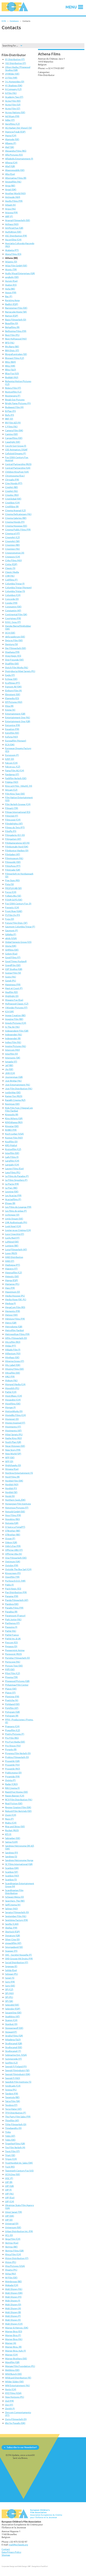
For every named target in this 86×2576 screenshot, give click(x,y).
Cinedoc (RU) (12, 495)
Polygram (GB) (12, 1712)
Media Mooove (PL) (15, 1295)
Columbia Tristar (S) (15, 591)
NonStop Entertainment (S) (19, 1473)
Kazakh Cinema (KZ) (15, 1100)
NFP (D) (9, 1461)
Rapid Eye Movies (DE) (16, 1792)
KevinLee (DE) (12, 1104)
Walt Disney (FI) (13, 2296)
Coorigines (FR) (13, 618)
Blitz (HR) (10, 365)
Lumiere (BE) (11, 1245)
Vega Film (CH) (12, 2239)
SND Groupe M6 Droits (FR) (19, 1958)
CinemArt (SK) (12, 541)
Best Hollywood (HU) (16, 338)
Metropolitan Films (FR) (17, 1334)
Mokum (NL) (11, 1380)
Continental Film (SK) (16, 614)
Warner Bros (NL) (13, 2339)
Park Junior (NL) (13, 1619)
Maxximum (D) (12, 1291)
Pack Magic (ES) (13, 1588)
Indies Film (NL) (13, 1042)
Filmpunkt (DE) (13, 862)
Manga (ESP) (11, 1280)
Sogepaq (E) (11, 1966)
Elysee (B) (10, 1203)
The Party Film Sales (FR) (18, 2116)
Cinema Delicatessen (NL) (18, 514)
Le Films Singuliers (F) (16, 1180)
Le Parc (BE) (11, 1187)
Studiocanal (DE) (13, 2047)
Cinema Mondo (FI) (15, 522)
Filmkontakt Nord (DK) (16, 846)
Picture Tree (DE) (14, 1665)
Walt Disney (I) (12, 2300)
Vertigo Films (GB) (14, 2250)
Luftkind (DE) (12, 1241)
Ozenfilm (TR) (12, 1577)
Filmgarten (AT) (13, 839)
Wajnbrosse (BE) (13, 2281)
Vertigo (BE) (11, 2246)
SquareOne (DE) (13, 2012)
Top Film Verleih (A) (15, 2147)
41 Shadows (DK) (13, 85)
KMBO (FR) (11, 1130)
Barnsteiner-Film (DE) (16, 308)
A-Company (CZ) (13, 89)
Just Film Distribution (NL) (18, 1088)
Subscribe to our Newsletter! (22, 2447)
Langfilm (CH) (12, 1160)
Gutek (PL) (10, 980)
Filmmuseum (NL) (14, 858)
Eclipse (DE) (11, 679)
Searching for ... (10, 45)
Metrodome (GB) (13, 1326)
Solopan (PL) (11, 1974)
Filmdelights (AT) (14, 823)
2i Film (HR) (11, 77)
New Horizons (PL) (14, 2397)
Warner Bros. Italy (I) (15, 2350)
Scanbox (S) (11, 1879)
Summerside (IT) (13, 2058)
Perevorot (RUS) (13, 1654)
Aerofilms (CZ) (12, 124)
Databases (14, 21)
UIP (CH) (9, 2201)
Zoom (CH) (10, 1815)
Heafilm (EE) (11, 992)
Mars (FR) (10, 1288)
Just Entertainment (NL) (17, 1084)
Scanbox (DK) (12, 1868)
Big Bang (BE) (12, 346)
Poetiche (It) (11, 1700)
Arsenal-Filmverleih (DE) (17, 220)
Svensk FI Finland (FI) (16, 2066)
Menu (71, 7)
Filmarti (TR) (11, 808)
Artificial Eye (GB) (14, 228)
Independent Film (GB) (16, 1030)
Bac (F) (8, 296)
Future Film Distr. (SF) (16, 922)
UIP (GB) (9, 2186)
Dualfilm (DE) (12, 663)
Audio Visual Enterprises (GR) (20, 273)
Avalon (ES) (11, 284)
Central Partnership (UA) (17, 467)
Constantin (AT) (13, 610)
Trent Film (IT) (12, 2151)
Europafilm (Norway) (15, 740)
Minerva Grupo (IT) (14, 1361)
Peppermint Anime (15, 1650)
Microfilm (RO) (12, 1342)
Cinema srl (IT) (12, 533)
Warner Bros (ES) (13, 2331)
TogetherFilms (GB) (15, 2143)
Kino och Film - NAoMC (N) (18, 786)
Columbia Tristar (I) (15, 583)
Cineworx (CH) (12, 556)
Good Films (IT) (13, 957)
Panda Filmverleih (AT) (16, 1600)
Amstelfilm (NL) (13, 181)
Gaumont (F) (11, 930)
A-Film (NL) (11, 93)
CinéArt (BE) (11, 487)
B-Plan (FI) (10, 411)
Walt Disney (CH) (14, 2323)
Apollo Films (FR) (14, 201)
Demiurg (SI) (11, 644)
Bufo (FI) (9, 415)
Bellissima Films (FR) (15, 331)
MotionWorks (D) (14, 1411)
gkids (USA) (11, 938)
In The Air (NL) (12, 1026)
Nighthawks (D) (13, 1465)
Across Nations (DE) (15, 112)
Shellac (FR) (11, 1927)
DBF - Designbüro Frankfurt (38, 2566)
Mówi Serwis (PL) (14, 1434)
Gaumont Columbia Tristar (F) (20, 926)
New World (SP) (13, 1453)
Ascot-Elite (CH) (13, 239)
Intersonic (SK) (12, 1057)
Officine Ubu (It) (13, 1553)
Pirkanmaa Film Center (16, 1684)
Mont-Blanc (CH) (13, 1395)
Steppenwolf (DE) (14, 2028)
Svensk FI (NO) (12, 2078)
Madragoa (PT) (12, 1264)
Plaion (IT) (10, 1692)
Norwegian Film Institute (18, 1503)
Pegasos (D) (11, 1646)
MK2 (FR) (10, 1376)
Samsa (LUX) (11, 1841)
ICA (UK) (9, 1011)
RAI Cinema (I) (12, 1788)
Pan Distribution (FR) (16, 1592)
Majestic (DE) (12, 1276)
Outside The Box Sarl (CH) (18, 1569)
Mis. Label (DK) (12, 1365)
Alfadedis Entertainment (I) (19, 158)
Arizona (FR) (11, 212)
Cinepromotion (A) (14, 552)
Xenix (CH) (10, 2389)
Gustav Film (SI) (13, 972)
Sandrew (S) (11, 1856)
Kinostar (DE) (12, 1126)
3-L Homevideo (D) (14, 81)
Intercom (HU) (12, 1050)
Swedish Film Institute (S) (18, 2081)
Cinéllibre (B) (12, 506)
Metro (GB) (10, 1322)
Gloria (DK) (10, 946)
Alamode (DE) (12, 139)
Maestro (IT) (11, 1268)
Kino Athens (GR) (14, 1118)
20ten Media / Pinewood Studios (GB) (17, 68)
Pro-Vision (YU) (13, 1745)
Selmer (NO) (11, 1908)
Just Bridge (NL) (13, 1080)
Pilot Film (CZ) (12, 1673)
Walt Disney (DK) (14, 2293)
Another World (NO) (15, 193)
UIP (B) (8, 2182)
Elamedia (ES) (12, 698)
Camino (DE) (11, 434)
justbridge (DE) (13, 1092)
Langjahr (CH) (12, 1164)
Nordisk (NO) (11, 1484)
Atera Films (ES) (13, 254)
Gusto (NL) (10, 976)
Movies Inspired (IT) (15, 1422)
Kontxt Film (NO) (14, 1137)
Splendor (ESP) (12, 2008)
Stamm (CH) (11, 2020)
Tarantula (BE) (12, 2097)
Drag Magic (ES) (13, 655)
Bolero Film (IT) (13, 387)
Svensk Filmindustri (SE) (17, 2070)
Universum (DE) (13, 2227)
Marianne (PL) (12, 1284)
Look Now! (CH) (13, 1226)
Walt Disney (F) (13, 2316)
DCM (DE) (10, 632)
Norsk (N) (10, 1496)
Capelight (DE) (12, 442)
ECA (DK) (10, 744)
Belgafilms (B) (12, 327)
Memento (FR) (12, 1311)
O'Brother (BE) (12, 1530)
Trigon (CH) (11, 2159)
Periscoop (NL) (12, 1661)
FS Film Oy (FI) (12, 915)
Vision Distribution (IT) (16, 2258)
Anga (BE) (10, 185)
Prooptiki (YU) (12, 1764)
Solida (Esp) (11, 1970)
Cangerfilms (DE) (13, 438)
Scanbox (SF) (11, 1872)
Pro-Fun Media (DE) (15, 1741)
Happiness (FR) (13, 984)
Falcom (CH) (11, 762)
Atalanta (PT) (12, 250)
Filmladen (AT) (12, 854)
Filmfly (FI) (10, 831)
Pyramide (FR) (12, 1776)
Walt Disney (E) (13, 2319)
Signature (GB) (12, 1935)
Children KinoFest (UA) (17, 471)
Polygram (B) (11, 1715)
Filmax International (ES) (17, 812)
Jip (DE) (9, 1069)
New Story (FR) (13, 1449)
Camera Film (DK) (14, 430)
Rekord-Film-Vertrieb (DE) (18, 1811)
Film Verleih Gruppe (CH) (18, 804)
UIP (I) (8, 2189)
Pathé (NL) (10, 1631)
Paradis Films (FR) (14, 1607)
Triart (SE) (10, 2155)
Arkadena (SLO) (13, 2039)
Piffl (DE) (10, 1669)
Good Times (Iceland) (16, 961)
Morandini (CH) (13, 1399)
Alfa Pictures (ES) (14, 154)
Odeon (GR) (11, 1542)
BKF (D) (9, 418)
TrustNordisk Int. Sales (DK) (19, 2162)
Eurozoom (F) (12, 755)
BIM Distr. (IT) (12, 350)
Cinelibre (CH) (12, 502)
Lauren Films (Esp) (14, 1168)
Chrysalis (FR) (12, 479)
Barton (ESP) (11, 315)
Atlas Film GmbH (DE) (16, 265)
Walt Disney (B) (13, 2312)
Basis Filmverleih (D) (15, 319)
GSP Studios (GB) (13, 969)
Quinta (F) (10, 1780)
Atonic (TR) (11, 269)
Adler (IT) (10, 120)
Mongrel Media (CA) (15, 1384)
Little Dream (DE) (14, 1218)
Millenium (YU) (13, 1353)
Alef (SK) (9, 147)
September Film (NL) (15, 1916)
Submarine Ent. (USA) (16, 2055)
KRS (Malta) (11, 1145)
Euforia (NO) (11, 736)
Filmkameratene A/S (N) (17, 842)
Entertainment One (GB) (17, 721)
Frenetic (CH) (12, 907)
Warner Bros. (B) (13, 2346)
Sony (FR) (10, 1981)
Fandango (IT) (12, 774)
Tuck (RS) (10, 2166)
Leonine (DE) (11, 1191)
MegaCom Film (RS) (15, 1307)
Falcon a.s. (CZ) (12, 766)
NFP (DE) (10, 1457)
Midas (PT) (10, 1345)
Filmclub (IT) (11, 815)
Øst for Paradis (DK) (15, 2423)
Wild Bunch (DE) (13, 2374)
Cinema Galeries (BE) (16, 518)
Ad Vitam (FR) (12, 116)
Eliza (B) (9, 706)
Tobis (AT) (10, 2135)
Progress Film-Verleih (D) (18, 1753)
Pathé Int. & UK (13, 1638)
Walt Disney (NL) (13, 2289)
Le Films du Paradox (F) (17, 1176)
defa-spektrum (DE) (15, 636)
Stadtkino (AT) (12, 2016)
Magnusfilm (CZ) (13, 1272)
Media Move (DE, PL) (15, 1299)
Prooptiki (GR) (12, 1761)
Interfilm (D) (11, 1053)
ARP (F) (9, 216)
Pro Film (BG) (12, 1737)
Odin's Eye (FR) (13, 1546)
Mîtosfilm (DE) (12, 1372)
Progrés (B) (11, 1749)
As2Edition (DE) (13, 231)
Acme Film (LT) (12, 108)
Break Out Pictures (15, 399)
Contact (6, 2549)
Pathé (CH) (10, 1392)
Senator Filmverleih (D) (17, 1912)
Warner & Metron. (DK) (16, 2327)
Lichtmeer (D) (12, 1214)
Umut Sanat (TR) (13, 2212)
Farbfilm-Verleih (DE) (16, 778)
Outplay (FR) (11, 1565)
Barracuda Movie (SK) (16, 311)
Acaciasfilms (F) (13, 1199)
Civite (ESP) (11, 564)
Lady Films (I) (12, 1157)
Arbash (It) (10, 204)
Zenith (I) (10, 2408)
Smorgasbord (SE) (14, 1947)
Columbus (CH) (13, 595)
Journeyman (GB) (14, 1077)
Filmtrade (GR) (12, 869)
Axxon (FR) (10, 292)
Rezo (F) (9, 1818)
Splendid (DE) (12, 2004)
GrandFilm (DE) (13, 965)
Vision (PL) (10, 2262)
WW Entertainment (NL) (17, 2385)
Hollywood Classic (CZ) (16, 1003)
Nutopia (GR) (11, 1523)
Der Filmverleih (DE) (15, 648)
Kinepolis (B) (11, 1114)
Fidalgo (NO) (11, 782)
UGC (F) (9, 2178)
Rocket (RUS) (12, 1830)
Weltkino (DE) (12, 2370)
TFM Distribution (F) (15, 2112)
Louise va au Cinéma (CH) (18, 1230)
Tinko (8, 2132)
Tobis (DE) (10, 2139)
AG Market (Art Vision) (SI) (18, 127)
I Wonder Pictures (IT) (16, 1007)
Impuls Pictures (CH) (15, 1023)
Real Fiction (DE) (13, 1803)
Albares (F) (10, 143)
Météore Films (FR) (15, 1318)
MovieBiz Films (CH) (15, 1415)
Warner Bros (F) (13, 2335)
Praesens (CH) (12, 1726)
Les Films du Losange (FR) (18, 1207)
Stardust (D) (11, 2024)
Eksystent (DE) (12, 694)
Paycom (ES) (11, 1642)
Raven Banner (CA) (14, 1795)
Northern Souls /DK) (15, 1499)
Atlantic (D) (11, 261)
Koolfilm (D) (11, 1141)
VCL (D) (9, 2235)
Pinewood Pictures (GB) (17, 1681)
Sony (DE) (10, 1985)
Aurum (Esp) (11, 281)
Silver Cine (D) (12, 1939)
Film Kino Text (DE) (15, 793)
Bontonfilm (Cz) (13, 391)
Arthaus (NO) (12, 224)
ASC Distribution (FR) (16, 235)
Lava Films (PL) (12, 1172)
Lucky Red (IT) (12, 1237)
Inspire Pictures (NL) (15, 1046)
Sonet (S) (9, 1977)
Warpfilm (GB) (12, 2362)
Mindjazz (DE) (12, 1357)
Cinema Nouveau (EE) (16, 525)
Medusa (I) (10, 1303)
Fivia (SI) (9, 884)
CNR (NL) (10, 575)
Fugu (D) (9, 919)
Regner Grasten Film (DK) (18, 1807)
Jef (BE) (9, 1065)
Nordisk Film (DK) (14, 1480)
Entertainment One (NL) (17, 717)
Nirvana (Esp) (12, 1469)
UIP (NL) (9, 2193)
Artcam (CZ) (11, 789)
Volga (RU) (10, 2273)
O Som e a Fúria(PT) (15, 1527)
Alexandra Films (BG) (15, 150)
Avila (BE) (10, 288)
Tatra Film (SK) (12, 2101)
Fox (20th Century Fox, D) (18, 903)
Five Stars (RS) (12, 880)
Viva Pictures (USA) (15, 2266)
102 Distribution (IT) (15, 63)
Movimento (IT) (13, 1426)
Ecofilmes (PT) (12, 682)
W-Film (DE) (11, 2277)
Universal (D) (11, 2223)
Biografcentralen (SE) (16, 354)
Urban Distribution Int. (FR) (19, 2231)
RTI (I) (8, 1834)
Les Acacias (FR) (13, 1195)
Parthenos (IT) (12, 1623)
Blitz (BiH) (10, 362)
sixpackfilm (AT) (13, 1943)
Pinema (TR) (11, 1677)
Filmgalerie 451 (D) (15, 835)
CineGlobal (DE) (13, 498)
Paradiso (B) (11, 1611)
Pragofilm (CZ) (12, 1730)
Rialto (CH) (10, 1822)
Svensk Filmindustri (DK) (17, 2074)
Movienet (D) (12, 1419)
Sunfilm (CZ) (11, 2062)
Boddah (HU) (11, 377)
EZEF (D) (9, 759)
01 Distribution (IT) (15, 59)
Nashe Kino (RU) (13, 1438)
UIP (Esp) (10, 2197)
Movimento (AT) (13, 1430)
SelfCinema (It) (13, 1904)
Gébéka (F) (10, 934)
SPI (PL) (9, 1997)
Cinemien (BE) (12, 545)
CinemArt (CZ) (12, 537)
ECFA (4, 21)
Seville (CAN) (12, 1924)
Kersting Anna (12, 300)
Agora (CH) (10, 135)
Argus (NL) (10, 208)
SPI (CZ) (9, 1989)
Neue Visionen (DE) (15, 1446)
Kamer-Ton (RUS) (13, 1096)
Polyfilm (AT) (11, 1708)
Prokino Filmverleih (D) (17, 1757)
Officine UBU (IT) (14, 1550)
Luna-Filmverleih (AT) (16, 1249)
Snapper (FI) (11, 1951)
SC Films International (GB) (19, 1864)
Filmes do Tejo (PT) (15, 827)
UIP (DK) (9, 2215)
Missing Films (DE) (14, 1369)
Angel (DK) (10, 189)
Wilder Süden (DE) (14, 2381)
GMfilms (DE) (12, 949)
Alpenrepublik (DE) (15, 170)
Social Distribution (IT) (16, 1962)
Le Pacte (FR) (12, 1184)
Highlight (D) (12, 996)
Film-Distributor (14, 55)
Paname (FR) (11, 1596)
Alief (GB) (10, 166)
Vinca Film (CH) (13, 2254)
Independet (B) (13, 1038)
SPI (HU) (9, 1993)
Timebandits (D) (13, 2128)
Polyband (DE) (12, 1704)
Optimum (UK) (12, 1561)
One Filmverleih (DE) (16, 1557)
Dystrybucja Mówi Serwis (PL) (20, 671)
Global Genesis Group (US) (18, 942)
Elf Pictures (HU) (13, 702)
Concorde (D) (12, 599)
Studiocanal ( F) (13, 2051)
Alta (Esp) (10, 174)
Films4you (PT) (13, 866)
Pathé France (12, 1634)
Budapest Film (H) (14, 407)
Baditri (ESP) (11, 304)
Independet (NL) (13, 1034)
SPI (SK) (9, 2001)
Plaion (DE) (11, 1688)
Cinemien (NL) (12, 548)
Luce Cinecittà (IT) (14, 1234)
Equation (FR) (12, 729)
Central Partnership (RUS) (18, 464)
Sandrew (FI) (11, 1852)
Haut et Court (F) (14, 988)
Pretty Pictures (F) (14, 1734)
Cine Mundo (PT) (13, 483)
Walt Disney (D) (13, 2304)
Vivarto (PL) (11, 2269)
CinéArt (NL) (11, 491)
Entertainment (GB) (15, 713)
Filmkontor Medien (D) (16, 850)
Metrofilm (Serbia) (14, 1330)
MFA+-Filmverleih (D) (16, 1338)
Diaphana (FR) (12, 652)
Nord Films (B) (12, 1476)
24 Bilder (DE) (12, 73)
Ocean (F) (10, 1538)
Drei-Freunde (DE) (14, 659)
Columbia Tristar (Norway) (18, 587)
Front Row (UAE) (13, 911)
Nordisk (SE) (11, 1492)
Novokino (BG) (12, 1519)
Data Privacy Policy (11, 2552)
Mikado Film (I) (12, 1349)
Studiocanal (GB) (13, 2043)
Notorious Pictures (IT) (16, 1507)
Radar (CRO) (11, 1784)
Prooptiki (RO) (12, 1768)
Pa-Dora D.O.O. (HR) (15, 1580)
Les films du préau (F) (16, 1210)
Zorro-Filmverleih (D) (16, 2419)
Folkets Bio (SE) (13, 895)
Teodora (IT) (11, 2105)
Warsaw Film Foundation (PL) (20, 2366)
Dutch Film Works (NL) (16, 667)
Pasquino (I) (11, 1627)
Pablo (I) (9, 1584)
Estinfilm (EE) (12, 732)
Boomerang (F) (12, 395)
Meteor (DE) (11, 1314)
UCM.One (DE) (12, 2174)
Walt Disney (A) (13, 2308)
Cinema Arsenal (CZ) (15, 510)
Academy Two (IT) (14, 97)
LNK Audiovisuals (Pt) (16, 1222)
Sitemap (6, 2555)
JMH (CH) (10, 1073)
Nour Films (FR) (13, 1515)
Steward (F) (11, 2031)
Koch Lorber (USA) (14, 1133)
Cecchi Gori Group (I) (15, 445)
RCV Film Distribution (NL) (18, 1799)
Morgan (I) (10, 1407)
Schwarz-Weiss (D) (14, 1896)
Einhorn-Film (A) (13, 690)
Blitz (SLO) (10, 369)
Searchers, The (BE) (15, 1900)
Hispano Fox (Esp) (14, 1000)
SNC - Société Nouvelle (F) (18, 1954)
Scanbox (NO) (12, 1875)
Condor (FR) (11, 602)
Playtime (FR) (12, 1696)
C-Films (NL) (11, 426)
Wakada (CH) (11, 2285)
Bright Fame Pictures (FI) (18, 403)
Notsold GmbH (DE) (15, 1511)
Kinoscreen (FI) (13, 1573)
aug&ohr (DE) (12, 277)
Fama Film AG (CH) (14, 770)
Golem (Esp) (11, 953)
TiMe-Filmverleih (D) (15, 2124)
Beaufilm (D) (11, 323)
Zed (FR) (9, 2400)
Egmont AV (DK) (13, 686)
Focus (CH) (10, 892)
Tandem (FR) (11, 2093)
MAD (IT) (9, 1261)
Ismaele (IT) (11, 1061)
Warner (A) (10, 2343)
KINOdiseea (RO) (14, 1122)
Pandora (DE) (12, 1604)
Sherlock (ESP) (12, 1931)
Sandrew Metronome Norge (19, 1860)
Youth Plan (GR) (13, 1442)
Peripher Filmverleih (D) (17, 1657)
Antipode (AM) (12, 197)
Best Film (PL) (12, 335)
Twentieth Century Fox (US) (19, 2170)
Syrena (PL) (11, 2089)
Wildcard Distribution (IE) (18, 2377)
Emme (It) (10, 709)
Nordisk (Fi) (11, 1488)
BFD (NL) (9, 342)
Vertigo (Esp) (11, 2242)
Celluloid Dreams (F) (15, 453)
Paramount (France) (15, 1615)
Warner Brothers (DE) (16, 2358)
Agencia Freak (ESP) (15, 131)
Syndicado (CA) (13, 2085)
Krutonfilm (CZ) (13, 1149)
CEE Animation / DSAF (16, 449)
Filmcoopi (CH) (13, 819)
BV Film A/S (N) (13, 422)
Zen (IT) (9, 2404)
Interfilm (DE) (12, 1153)
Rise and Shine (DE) (15, 1826)
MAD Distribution (14, 1257)
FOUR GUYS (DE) (13, 899)
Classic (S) (10, 568)
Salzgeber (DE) (12, 1838)
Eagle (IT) (10, 675)
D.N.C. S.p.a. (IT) (13, 622)
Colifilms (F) (11, 579)
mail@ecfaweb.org (18, 2544)
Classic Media (12, 572)
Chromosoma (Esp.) (15, 475)
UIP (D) (9, 2219)
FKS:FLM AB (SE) (13, 888)
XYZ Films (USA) (13, 2393)
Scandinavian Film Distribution (14, 1892)
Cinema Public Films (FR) (18, 529)
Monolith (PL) (12, 1388)
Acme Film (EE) (13, 100)
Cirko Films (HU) (13, 560)
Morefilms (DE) (13, 1403)
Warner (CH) (11, 2354)
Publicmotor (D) (13, 1772)
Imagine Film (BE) (14, 1019)
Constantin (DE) (13, 606)
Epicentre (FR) (12, 725)
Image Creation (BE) (15, 1015)
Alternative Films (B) (15, 178)
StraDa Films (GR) (14, 2035)
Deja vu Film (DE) (14, 640)
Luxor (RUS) (11, 1253)
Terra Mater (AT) (13, 2109)
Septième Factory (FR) (16, 1920)
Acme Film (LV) (13, 104)
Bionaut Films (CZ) (14, 358)
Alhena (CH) (11, 162)
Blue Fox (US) (12, 373)
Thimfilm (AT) (12, 2120)
